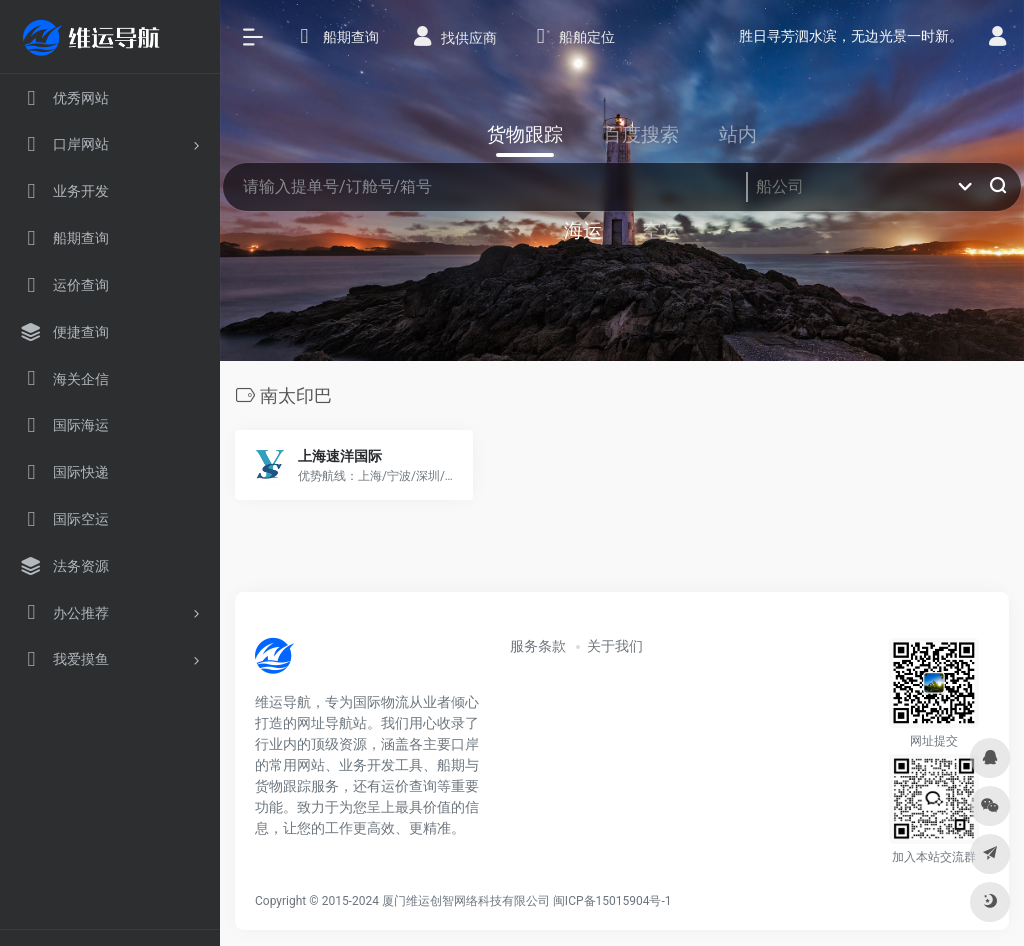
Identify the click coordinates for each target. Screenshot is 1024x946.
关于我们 (615, 646)
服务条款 (538, 646)
